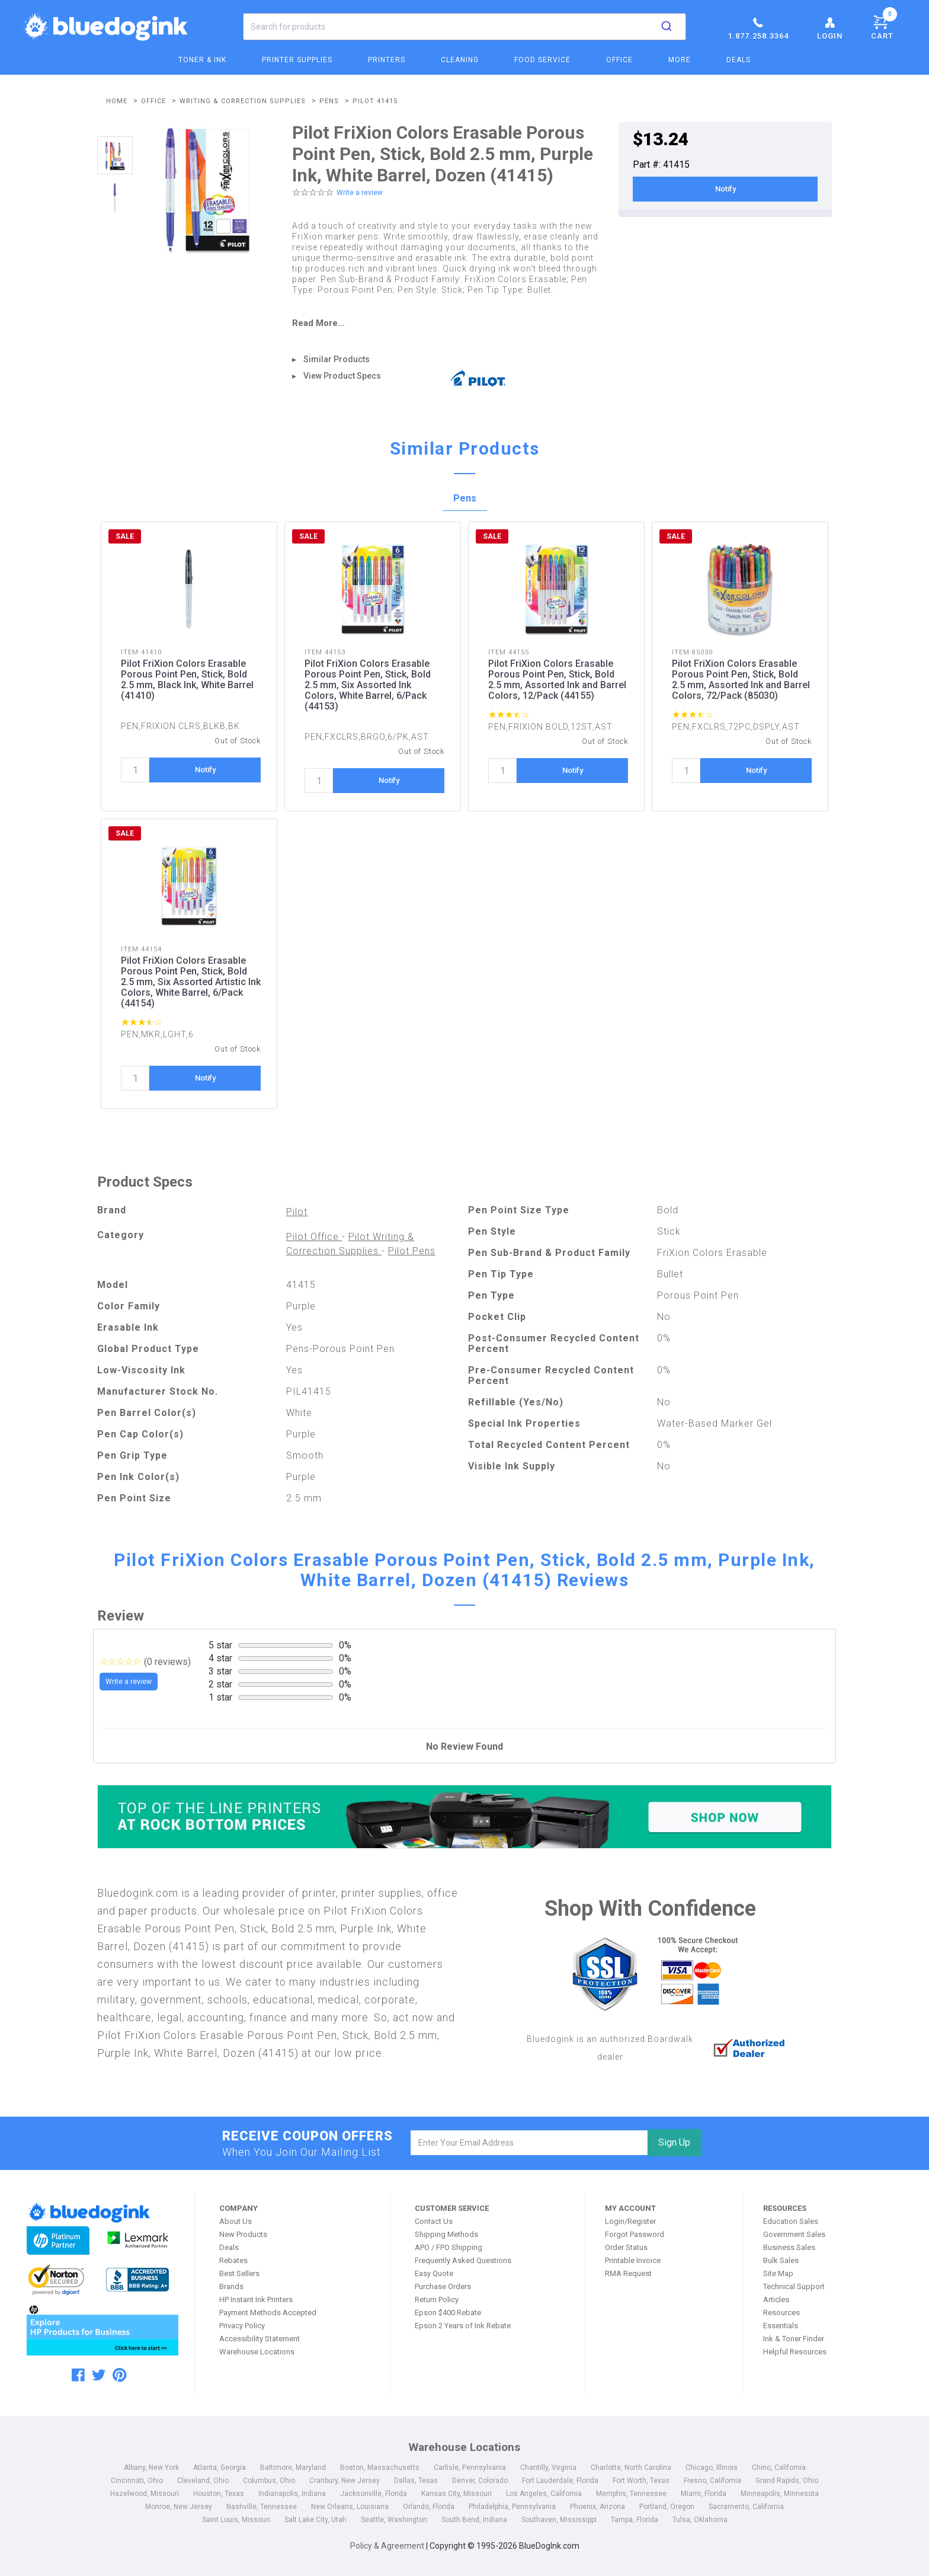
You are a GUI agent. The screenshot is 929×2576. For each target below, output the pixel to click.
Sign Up (674, 2142)
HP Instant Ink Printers (256, 2299)
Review (120, 1615)
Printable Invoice (633, 2260)
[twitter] (98, 2375)
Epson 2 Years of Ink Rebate (463, 2325)
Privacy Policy (242, 2325)
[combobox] (464, 26)
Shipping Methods (446, 2234)
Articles (776, 2299)
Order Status (626, 2247)
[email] (529, 2142)
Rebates (233, 2260)
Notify (725, 188)
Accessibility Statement (259, 2338)
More (679, 60)
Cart (884, 25)
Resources (781, 2312)
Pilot (296, 1211)
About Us (235, 2221)
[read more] (446, 323)
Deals (738, 60)
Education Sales (790, 2221)
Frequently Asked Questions (463, 2260)
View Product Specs (342, 376)
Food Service (542, 60)
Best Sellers (239, 2273)
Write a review (360, 192)
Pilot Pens (411, 1251)
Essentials (780, 2325)
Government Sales (794, 2234)
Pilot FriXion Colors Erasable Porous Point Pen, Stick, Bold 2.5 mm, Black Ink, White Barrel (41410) (187, 680)
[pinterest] (119, 2375)
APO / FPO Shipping (448, 2247)
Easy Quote (434, 2273)
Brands (231, 2286)
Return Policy (437, 2299)
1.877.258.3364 (758, 27)
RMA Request (628, 2273)
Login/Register (630, 2221)
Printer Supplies (297, 60)
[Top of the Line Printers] (464, 1816)
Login (829, 27)
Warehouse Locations (256, 2351)
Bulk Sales (781, 2260)
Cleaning (460, 60)
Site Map (778, 2273)
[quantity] (135, 770)
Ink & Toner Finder (793, 2338)
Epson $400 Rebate (448, 2312)
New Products (243, 2234)
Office (619, 60)
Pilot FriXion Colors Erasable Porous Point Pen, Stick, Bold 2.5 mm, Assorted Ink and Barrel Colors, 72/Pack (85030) (741, 680)
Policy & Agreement (387, 2546)
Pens (464, 498)
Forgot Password (634, 2234)
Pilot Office (314, 1236)
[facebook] (78, 2375)
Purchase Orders (443, 2286)
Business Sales (789, 2247)
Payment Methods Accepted (267, 2312)
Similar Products (336, 359)
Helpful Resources (795, 2351)
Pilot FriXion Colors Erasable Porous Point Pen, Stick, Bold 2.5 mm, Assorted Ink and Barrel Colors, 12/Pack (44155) (557, 680)
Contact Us (434, 2221)
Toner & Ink (202, 60)
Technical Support (794, 2286)
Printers (386, 60)
